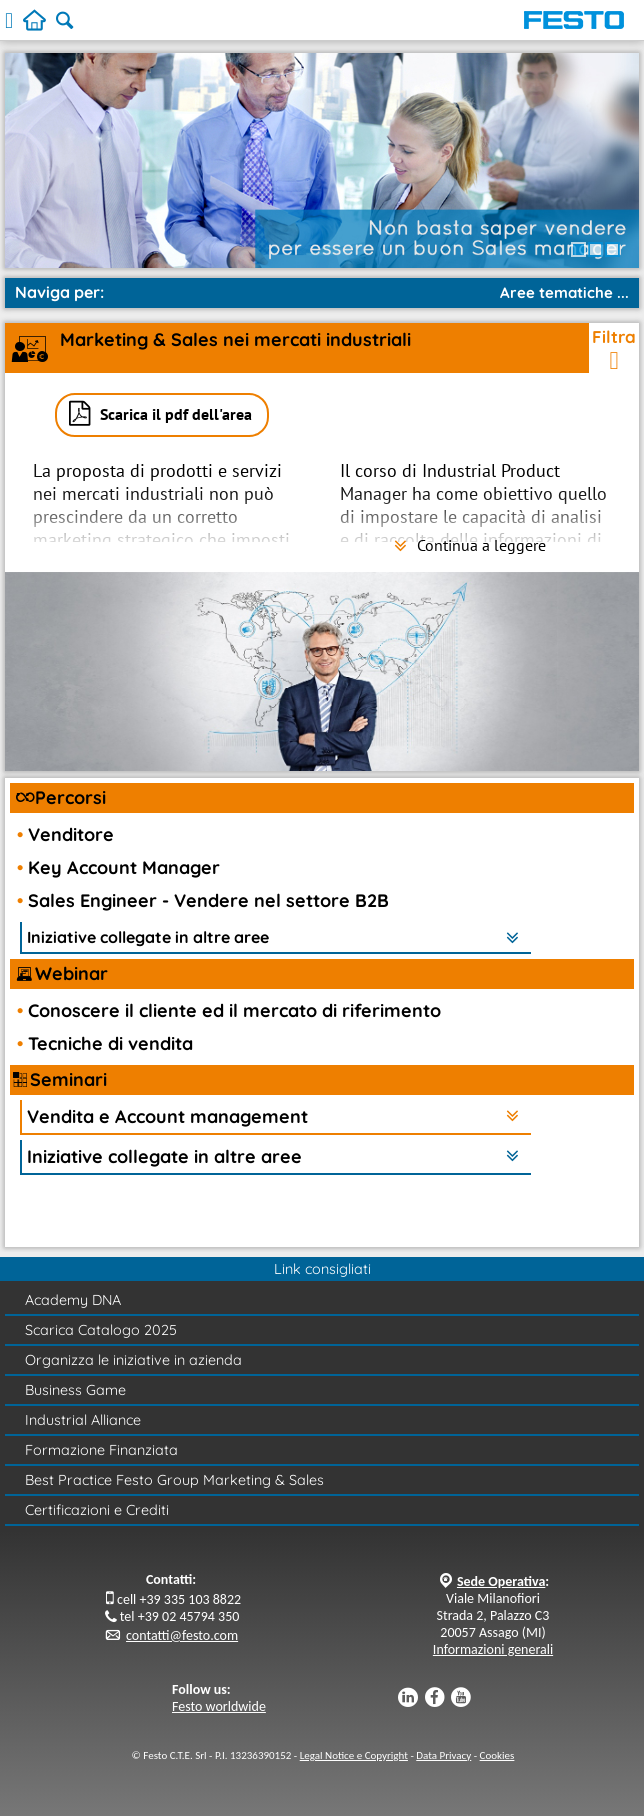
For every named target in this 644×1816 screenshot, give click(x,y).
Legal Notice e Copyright (354, 1755)
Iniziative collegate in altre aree (148, 937)
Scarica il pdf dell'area (176, 414)
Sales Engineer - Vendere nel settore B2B (208, 900)
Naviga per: (59, 292)
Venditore (71, 834)
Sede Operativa (501, 1581)
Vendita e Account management (167, 1116)
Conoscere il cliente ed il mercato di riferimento (234, 1010)
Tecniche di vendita (110, 1043)
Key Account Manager (124, 867)
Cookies (497, 1755)
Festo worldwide (219, 1706)
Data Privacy (443, 1755)
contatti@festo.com (182, 1635)
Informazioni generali (493, 1649)
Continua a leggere (470, 546)
